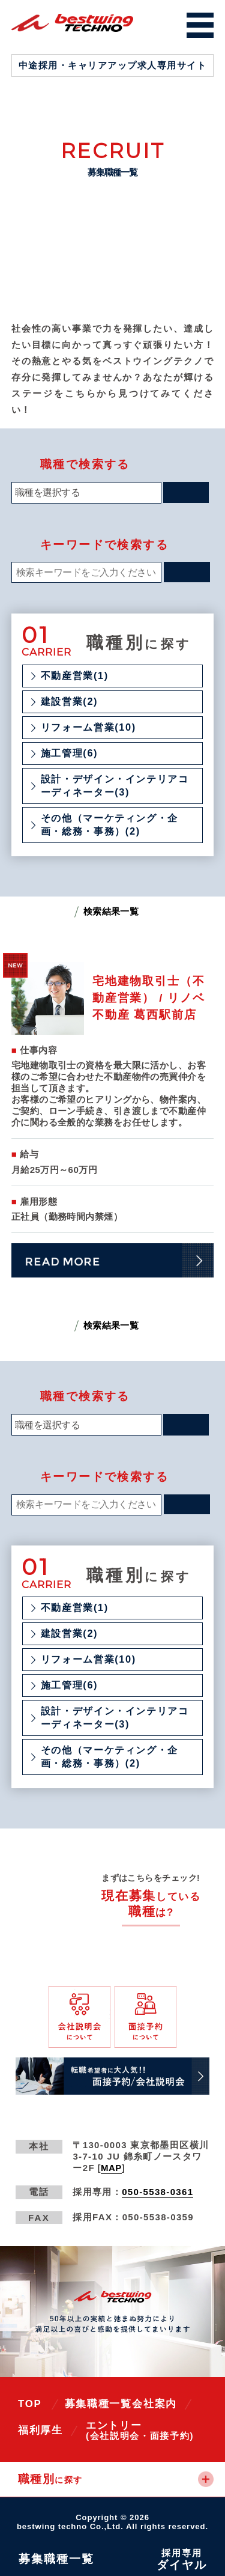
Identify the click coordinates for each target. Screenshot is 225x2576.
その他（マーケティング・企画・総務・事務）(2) (109, 824)
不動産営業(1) (75, 675)
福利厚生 (40, 2430)
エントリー (140, 2430)
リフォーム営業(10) (88, 727)
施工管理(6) (69, 753)
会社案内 (154, 2404)
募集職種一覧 (98, 2404)
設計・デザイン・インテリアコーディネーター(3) (115, 785)
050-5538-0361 (157, 2192)
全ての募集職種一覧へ (143, 1939)
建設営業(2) (69, 701)
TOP (29, 2404)
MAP (111, 2168)
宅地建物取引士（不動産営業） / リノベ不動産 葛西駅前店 (148, 998)
